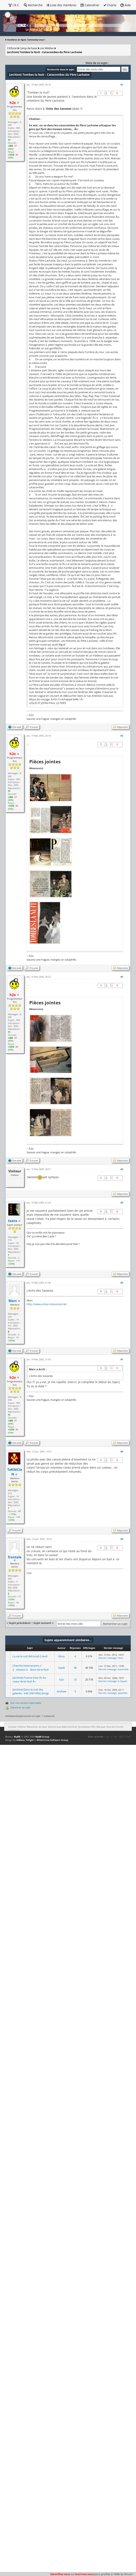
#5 (121, 1202)
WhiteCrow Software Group (52, 1740)
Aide (125, 5)
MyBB (17, 1736)
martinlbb (123, 1669)
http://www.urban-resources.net (47, 1304)
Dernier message (107, 1657)
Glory (61, 1656)
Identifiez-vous (60, 2574)
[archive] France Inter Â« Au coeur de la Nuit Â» (29, 1679)
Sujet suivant (42, 1623)
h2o (61, 1679)
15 (75, 1679)
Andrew (61, 1691)
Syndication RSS (86, 1726)
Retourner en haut (37, 1726)
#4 (121, 1169)
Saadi (61, 1668)
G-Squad (122, 1681)
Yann (120, 1657)
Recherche (33, 5)
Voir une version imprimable (25, 1702)
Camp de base (28, 48)
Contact (12, 1726)
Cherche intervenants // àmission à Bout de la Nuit (30, 1667)
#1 (121, 84)
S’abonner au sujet (20, 1707)
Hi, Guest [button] (15, 14)
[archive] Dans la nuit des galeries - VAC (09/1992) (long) (30, 1691)
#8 (121, 1451)
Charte (110, 5)
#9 (121, 1539)
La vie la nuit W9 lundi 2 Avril (29, 1656)
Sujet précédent (20, 1623)
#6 (121, 1282)
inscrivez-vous (84, 2574)
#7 (121, 1359)
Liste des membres (61, 5)
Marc (13, 1300)
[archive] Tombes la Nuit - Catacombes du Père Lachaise (44, 52)
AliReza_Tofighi (24, 1740)
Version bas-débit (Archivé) (62, 1726)
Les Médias (47, 48)
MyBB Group (42, 1736)
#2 (121, 735)
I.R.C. (14, 5)
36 (75, 1668)
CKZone (12, 48)
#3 (121, 976)
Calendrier (90, 5)
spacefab (122, 1692)
